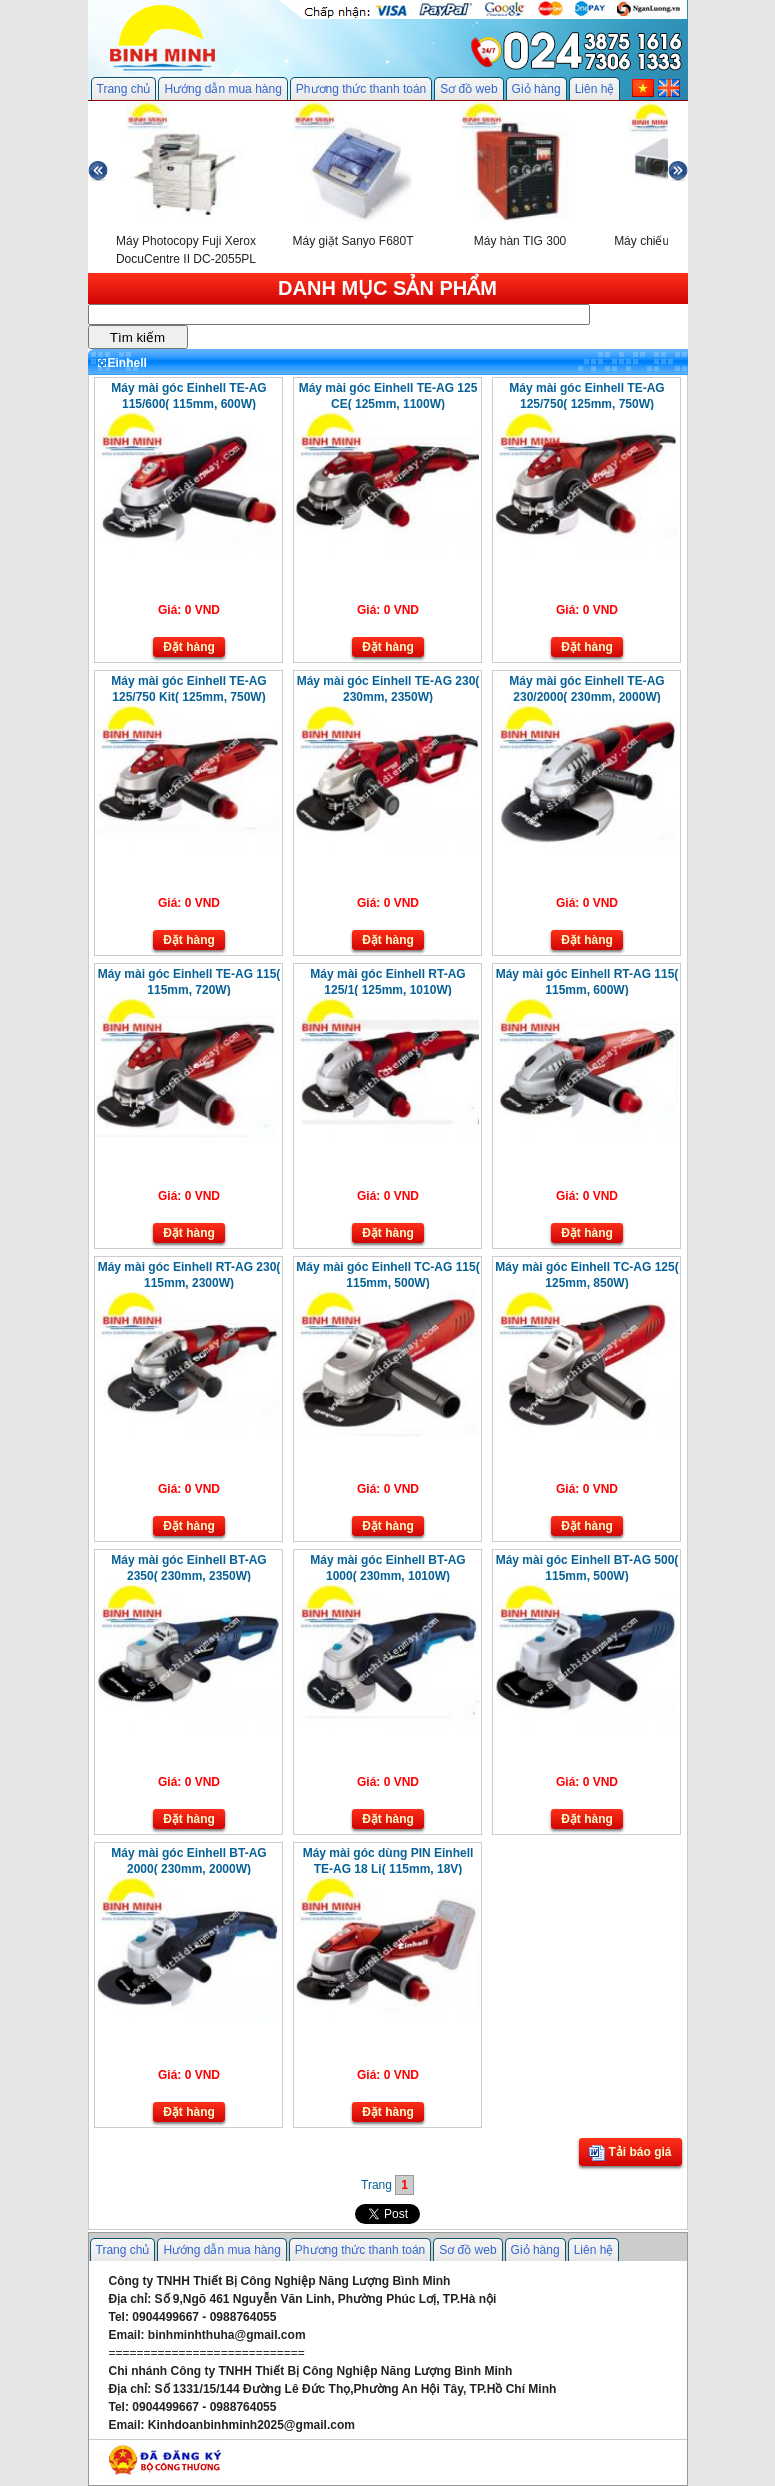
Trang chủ (124, 89)
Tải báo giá (630, 2153)
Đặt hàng (189, 647)
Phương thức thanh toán (361, 89)
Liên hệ (595, 89)
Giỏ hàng (536, 89)
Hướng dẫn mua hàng (222, 89)
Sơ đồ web (468, 89)
